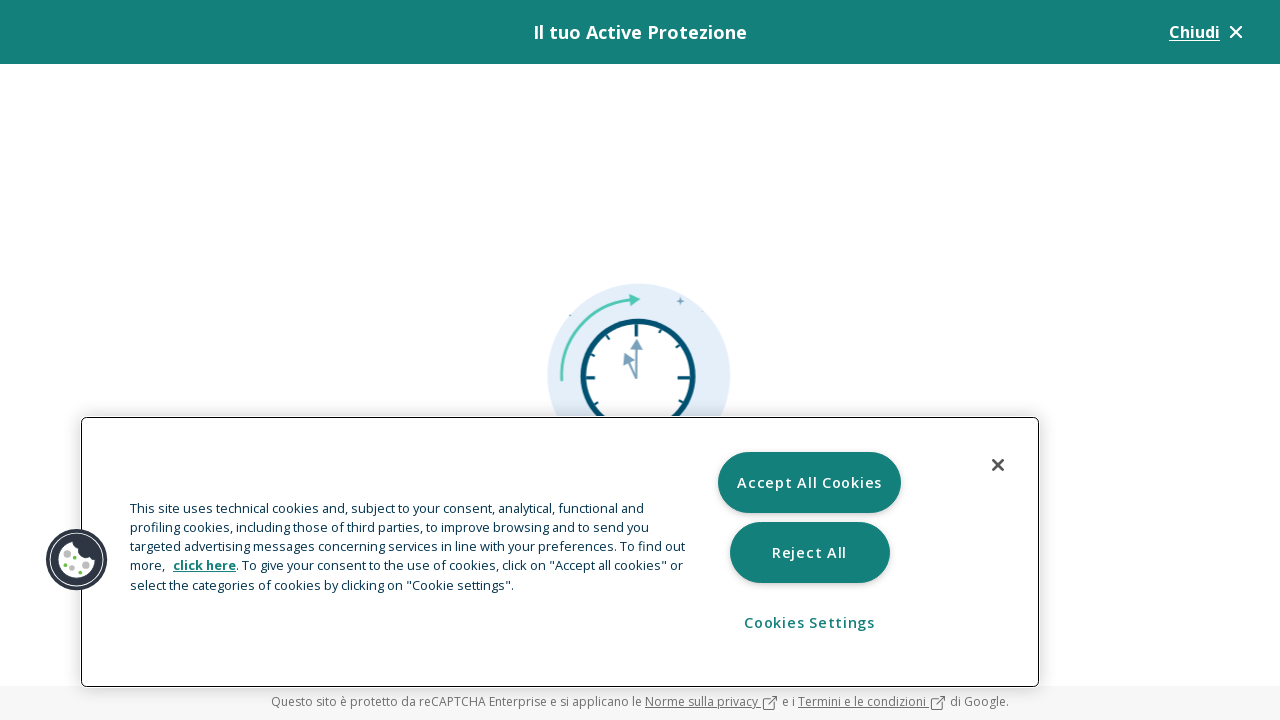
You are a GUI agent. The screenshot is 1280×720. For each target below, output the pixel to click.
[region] (560, 552)
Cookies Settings (809, 622)
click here (204, 565)
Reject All (809, 552)
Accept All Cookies (809, 482)
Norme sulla (712, 701)
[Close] (998, 465)
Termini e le (872, 701)
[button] (77, 560)
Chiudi (1208, 32)
